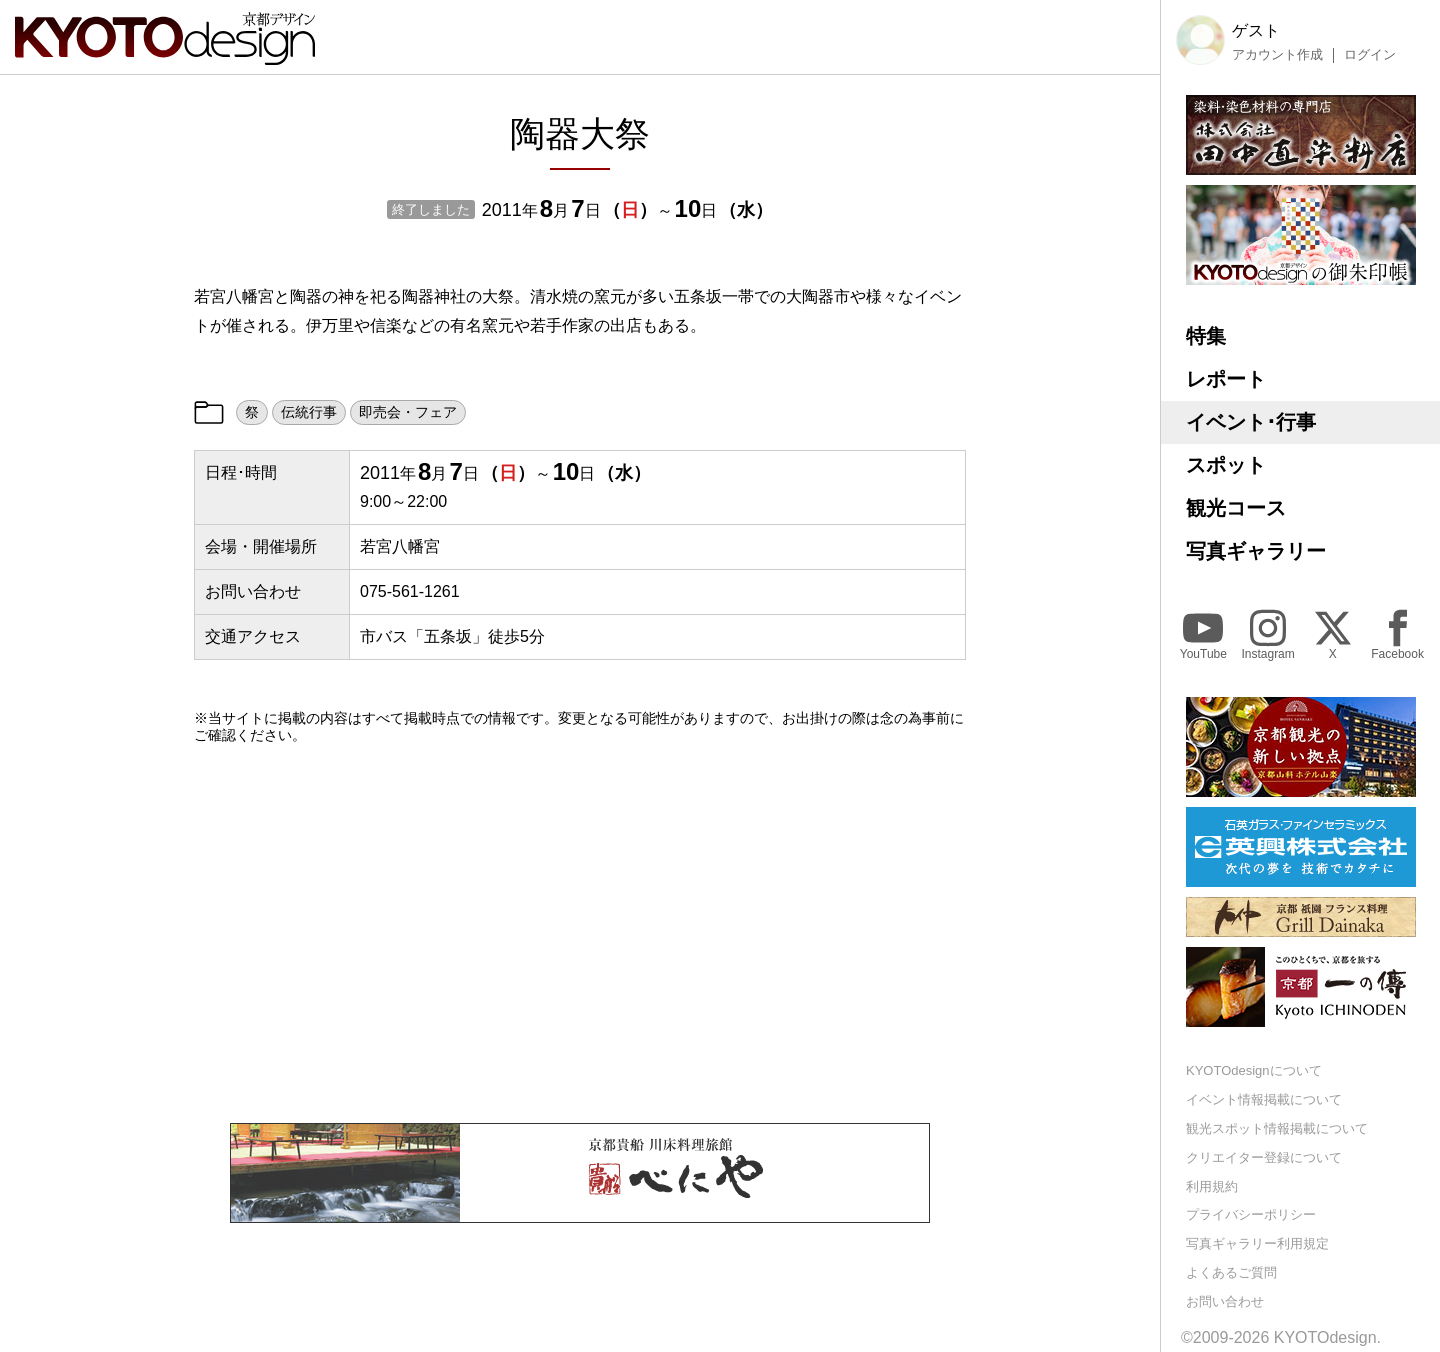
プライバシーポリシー (1251, 1214)
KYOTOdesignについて (1254, 1070)
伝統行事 (309, 412)
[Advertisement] (580, 933)
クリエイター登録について (1264, 1157)
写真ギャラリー (1256, 551)
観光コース (1236, 508)
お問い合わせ (1225, 1301)
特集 (1206, 336)
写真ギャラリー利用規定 (1257, 1243)
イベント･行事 (1251, 422)
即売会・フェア (408, 412)
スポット (1226, 465)
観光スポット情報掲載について (1277, 1128)
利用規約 (1212, 1186)
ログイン (1370, 55)
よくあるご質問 (1231, 1272)
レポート (1226, 379)
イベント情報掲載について (1264, 1099)
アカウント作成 (1277, 55)
